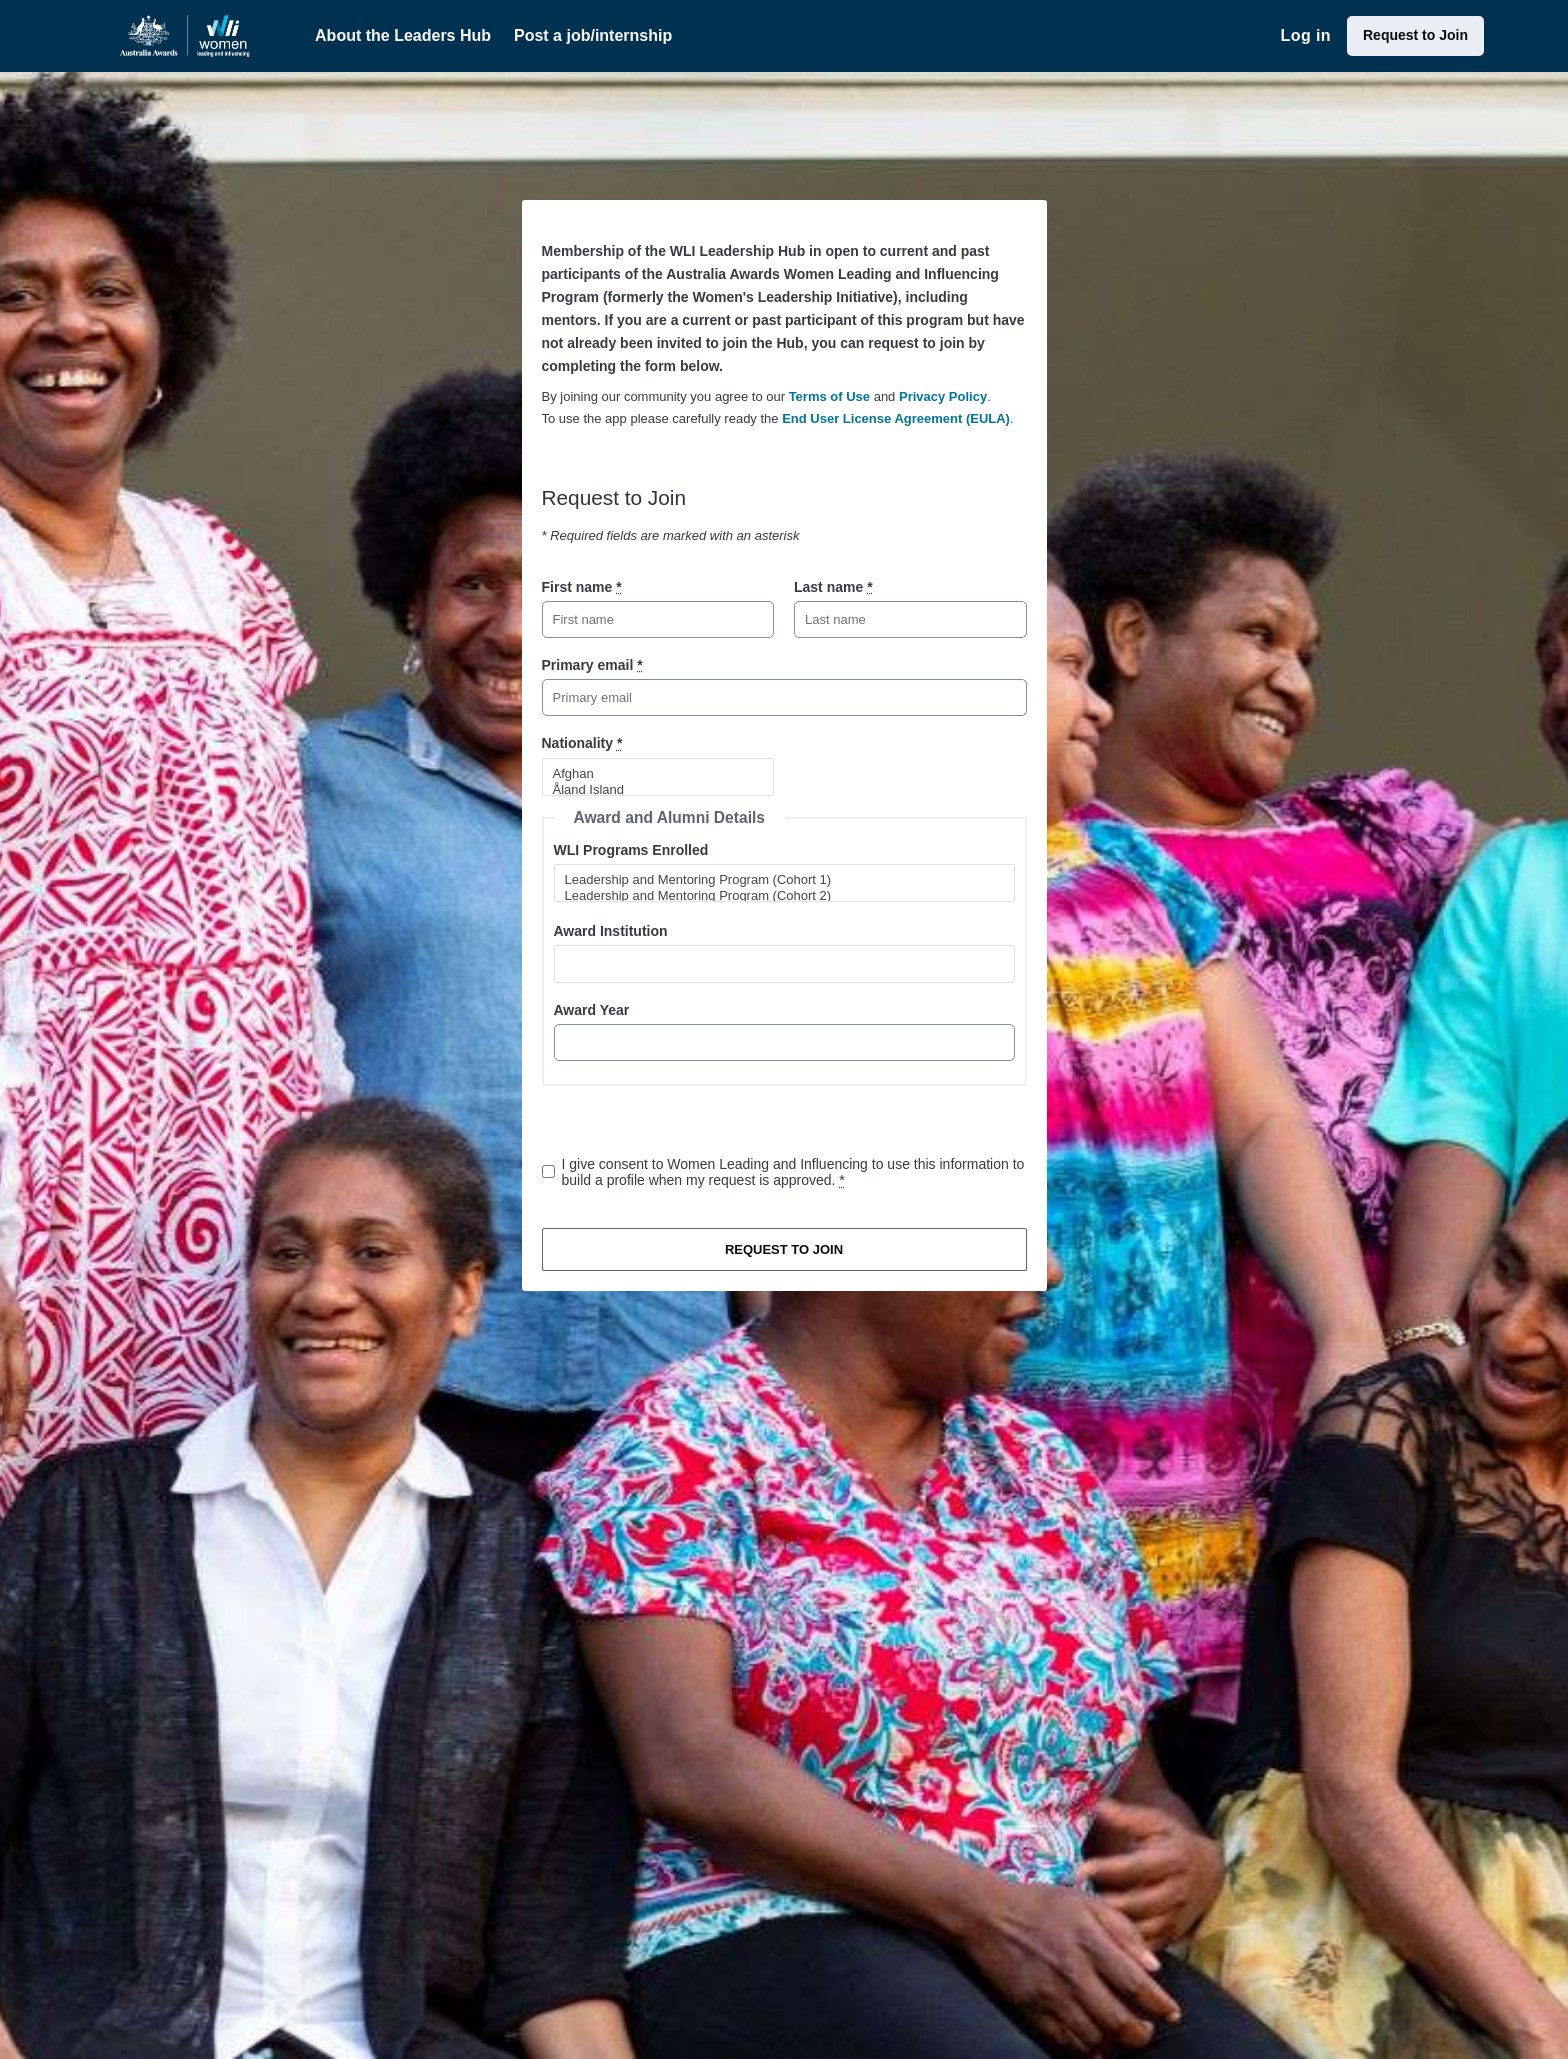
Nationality (582, 743)
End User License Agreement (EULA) (896, 418)
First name (582, 587)
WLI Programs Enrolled (631, 850)
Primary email (592, 665)
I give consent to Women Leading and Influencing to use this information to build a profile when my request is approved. (793, 1172)
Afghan (650, 774)
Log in (1306, 35)
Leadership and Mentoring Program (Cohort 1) (776, 880)
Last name (833, 587)
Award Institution (611, 931)
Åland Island (650, 790)
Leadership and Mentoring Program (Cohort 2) (776, 896)
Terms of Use (829, 396)
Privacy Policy (943, 396)
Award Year (592, 1010)
